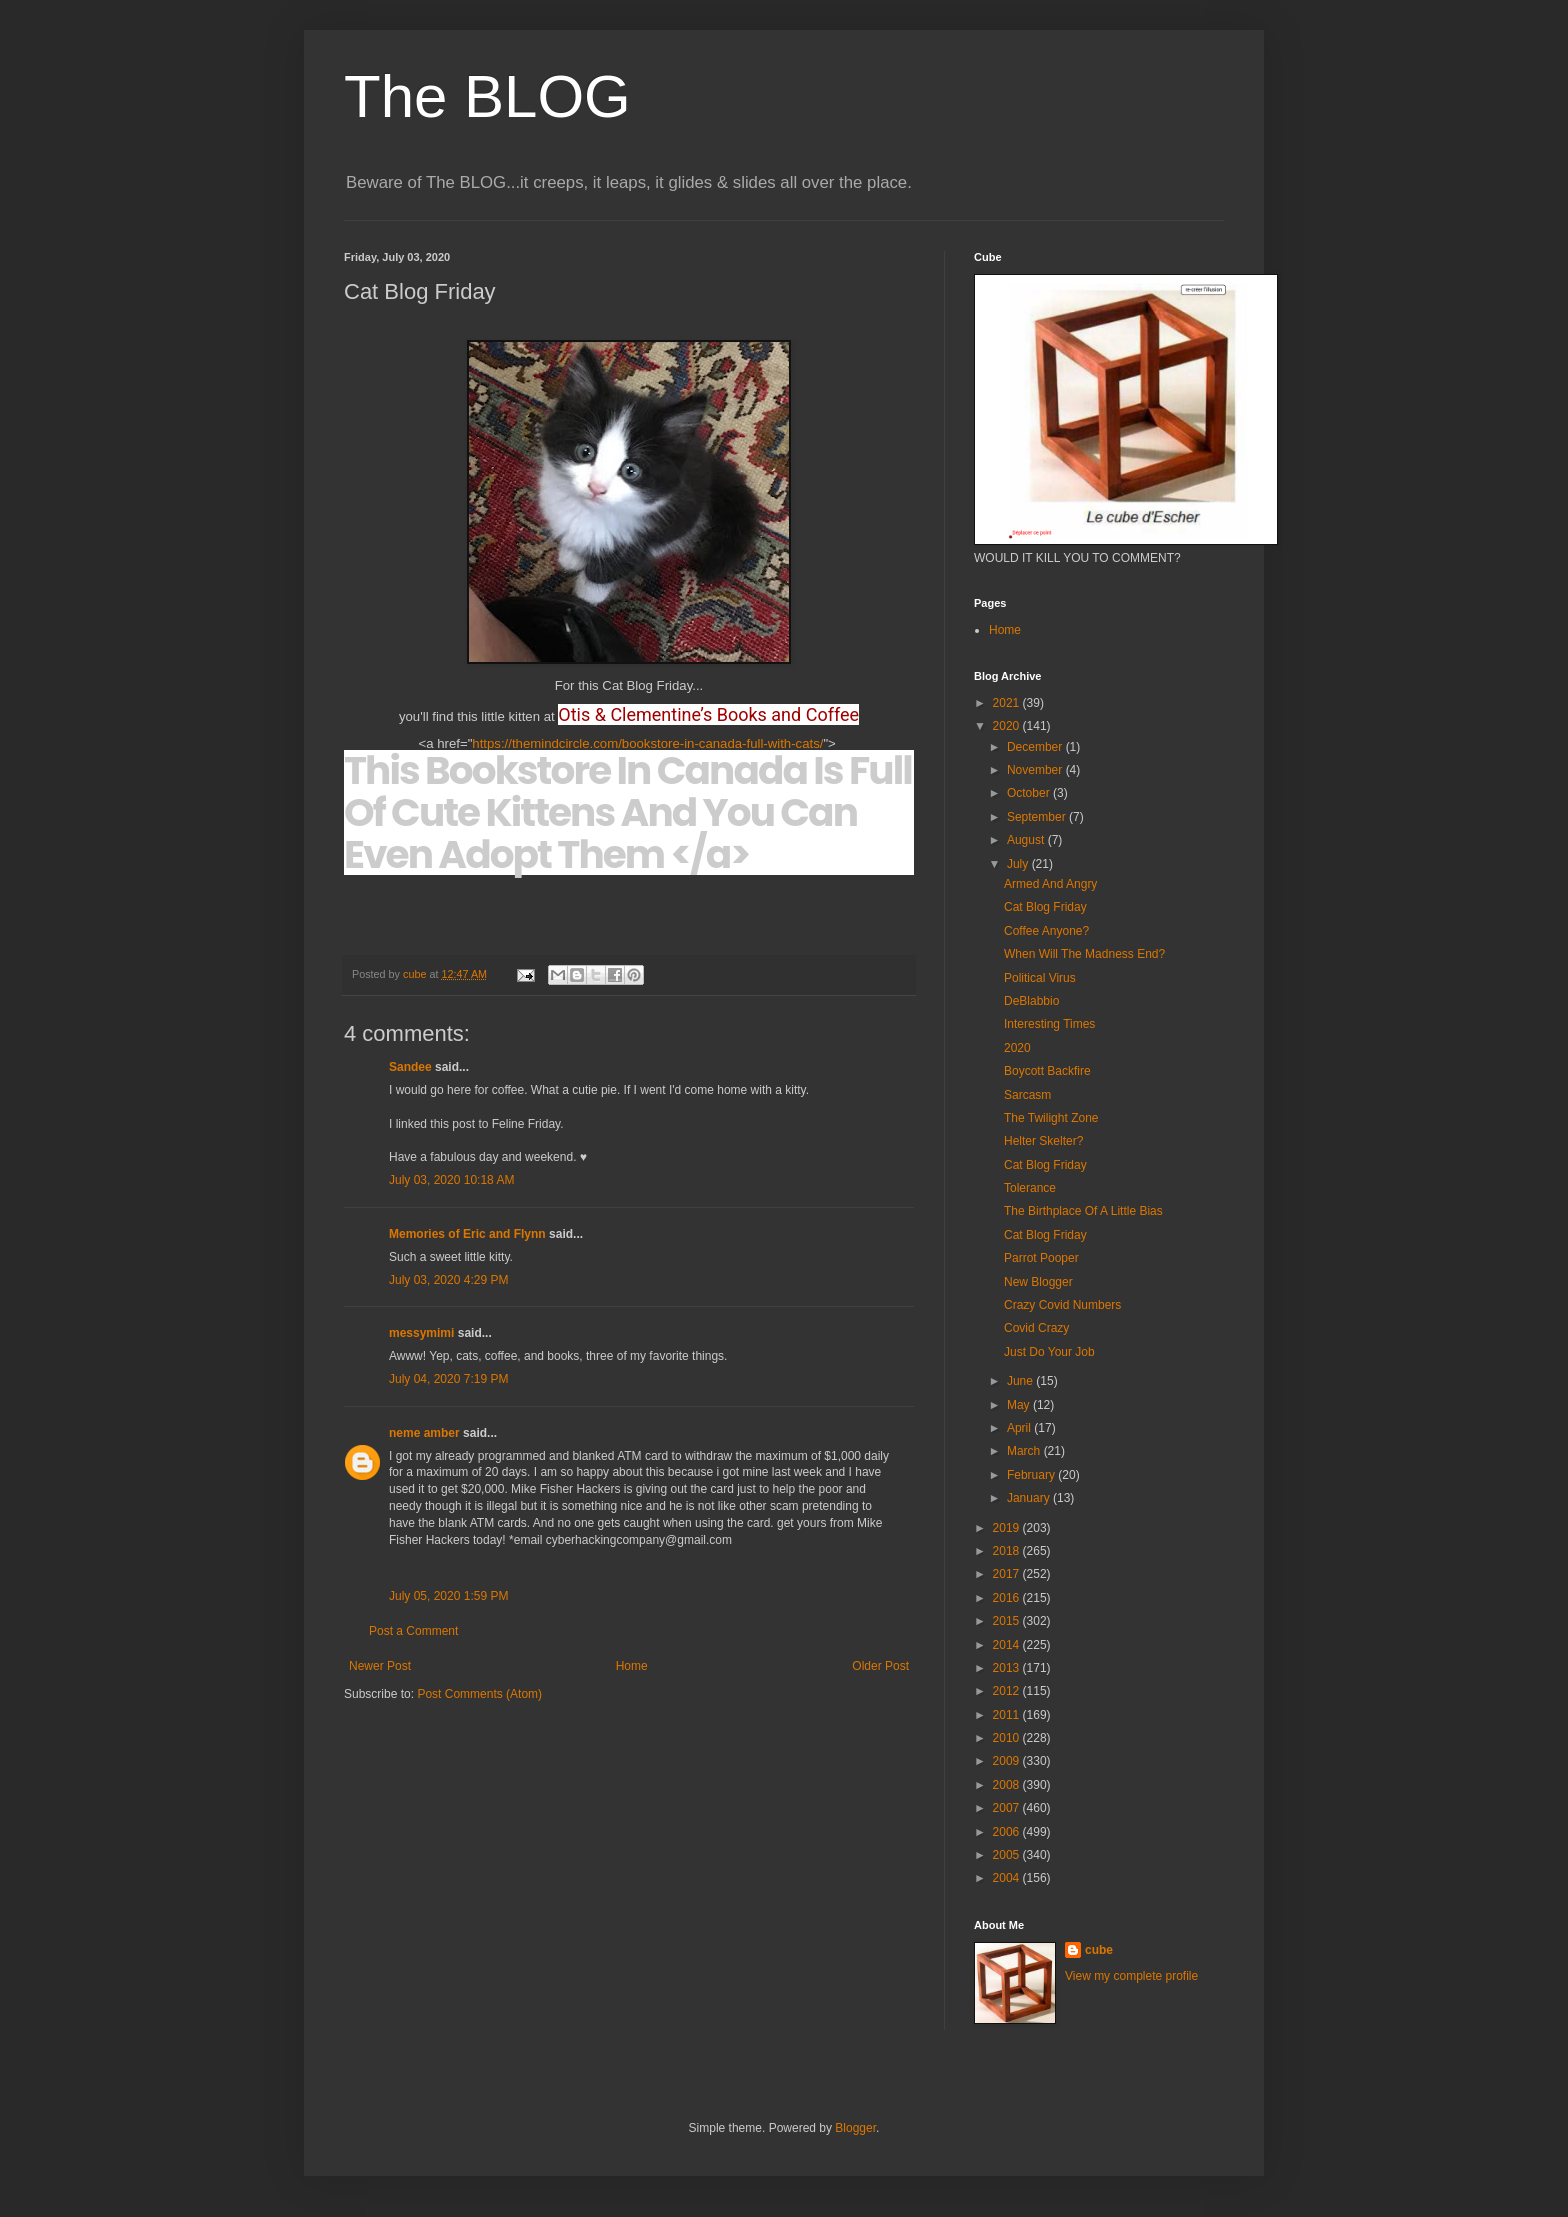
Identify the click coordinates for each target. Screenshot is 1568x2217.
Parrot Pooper (1041, 1258)
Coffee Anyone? (1046, 931)
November (1036, 770)
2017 (1008, 1574)
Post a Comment (413, 1631)
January (1030, 1498)
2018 (1008, 1551)
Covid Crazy (1036, 1328)
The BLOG (487, 96)
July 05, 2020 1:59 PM (448, 1596)
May (1020, 1405)
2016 (1008, 1598)
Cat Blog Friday (1045, 907)
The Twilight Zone (1051, 1118)
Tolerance (1030, 1188)
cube (1099, 1950)
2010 (1008, 1738)
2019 (1008, 1528)
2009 (1008, 1761)
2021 (1008, 703)
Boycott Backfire (1047, 1071)
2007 (1008, 1808)
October (1030, 793)
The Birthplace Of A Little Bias (1083, 1211)
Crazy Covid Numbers (1062, 1305)
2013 (1008, 1668)
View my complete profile (1131, 1976)
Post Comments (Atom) (479, 1694)
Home (632, 1666)
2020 (1008, 726)
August (1027, 840)
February (1032, 1475)
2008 (1008, 1785)
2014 (1008, 1645)
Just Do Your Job (1049, 1352)
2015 (1008, 1621)
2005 (1008, 1855)
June (1021, 1381)
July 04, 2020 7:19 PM (448, 1379)
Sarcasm (1027, 1095)
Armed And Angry (1050, 884)
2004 (1008, 1878)
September (1038, 817)
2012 (1008, 1691)
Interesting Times (1049, 1024)
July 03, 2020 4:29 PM (448, 1280)
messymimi (421, 1333)
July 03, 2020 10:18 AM (451, 1180)
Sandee (410, 1067)
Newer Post (380, 1666)
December (1036, 747)
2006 (1008, 1832)
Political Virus (1040, 978)
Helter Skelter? (1043, 1141)
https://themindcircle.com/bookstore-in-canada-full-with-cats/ (647, 743)
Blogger (855, 2128)
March (1025, 1451)
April (1020, 1428)
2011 (1008, 1715)
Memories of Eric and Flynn (467, 1234)
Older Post (880, 1666)
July (1019, 864)
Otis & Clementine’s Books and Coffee (708, 714)
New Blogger (1038, 1282)
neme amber (424, 1433)
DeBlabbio (1031, 1001)
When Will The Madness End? (1084, 954)
